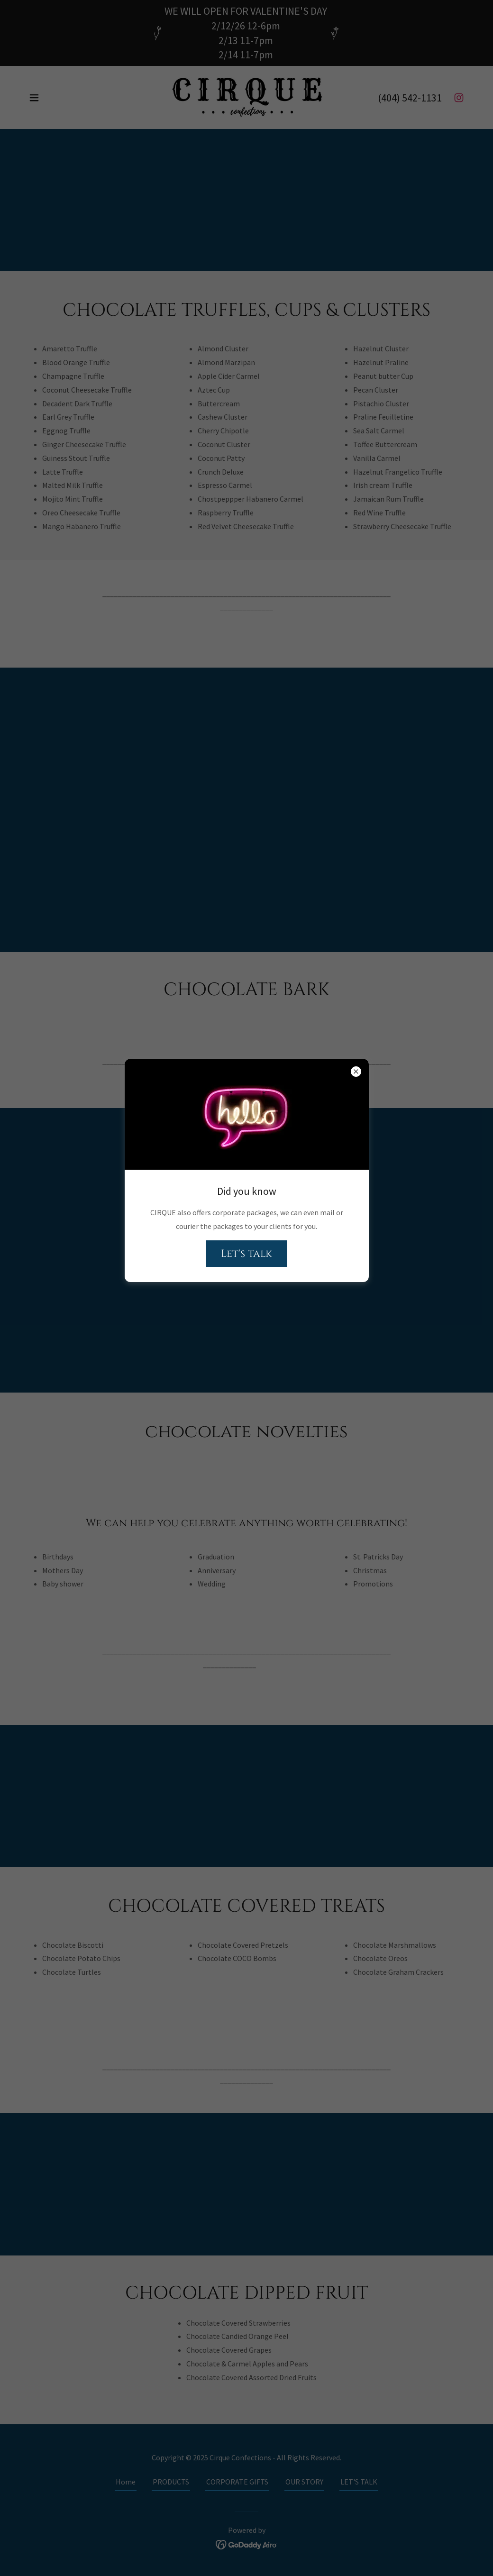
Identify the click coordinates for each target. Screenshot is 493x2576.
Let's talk (246, 1254)
